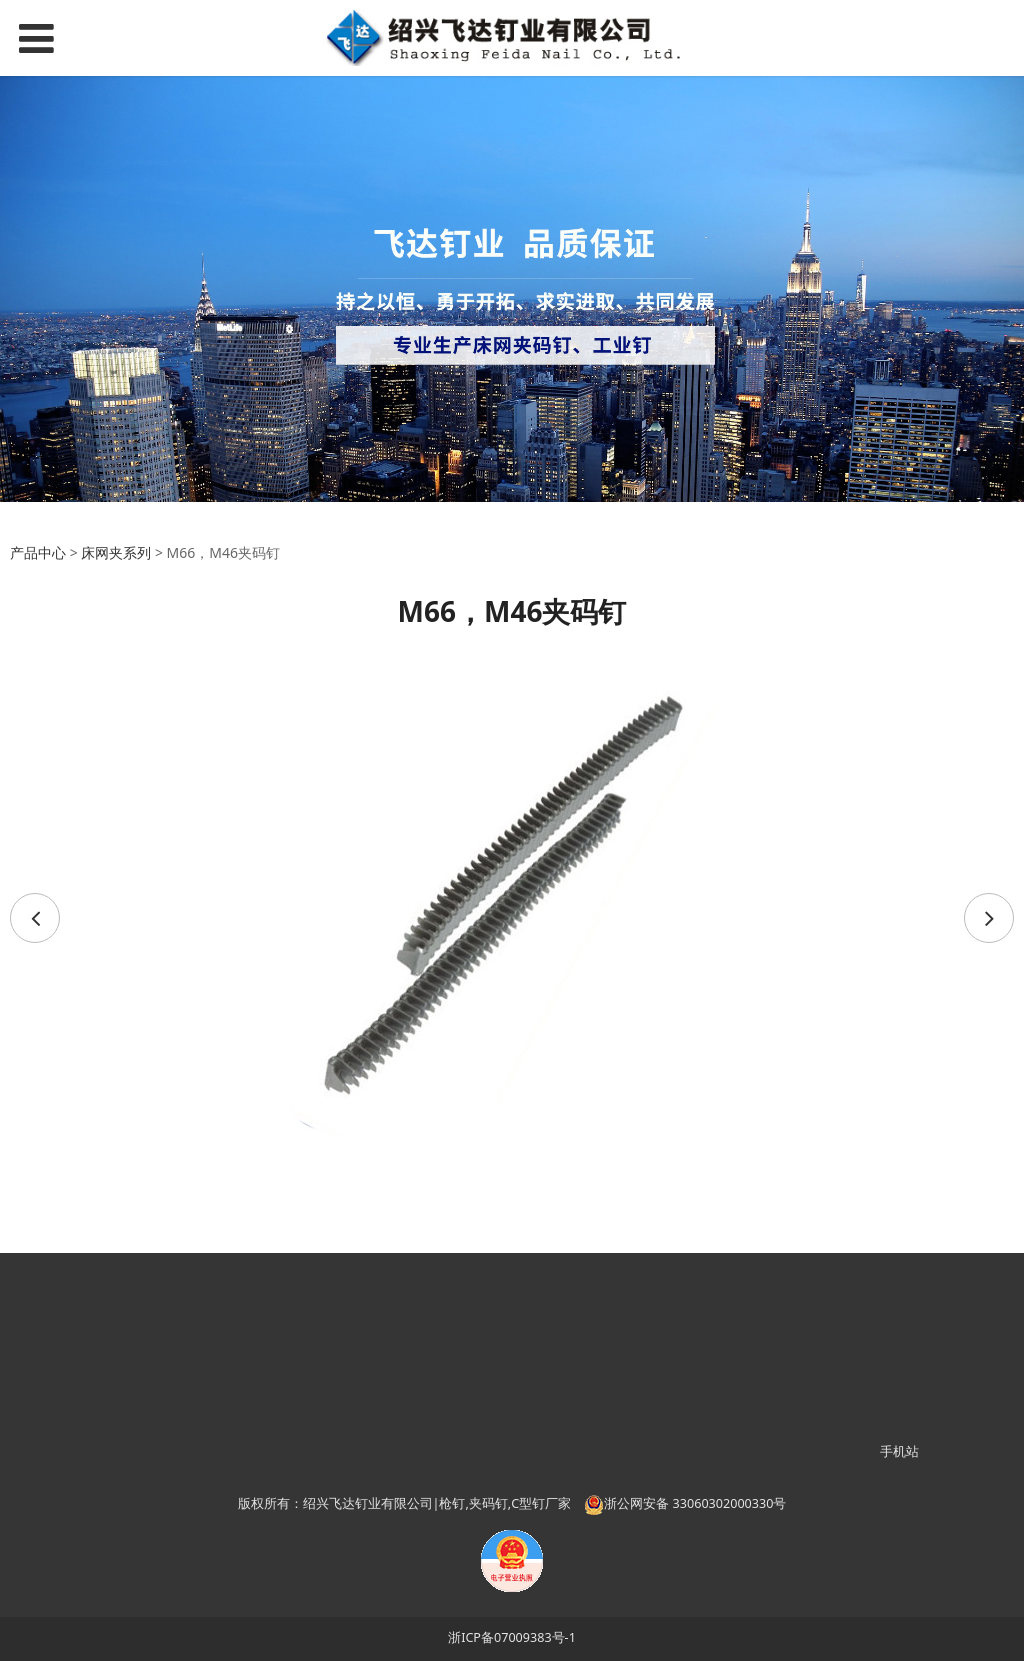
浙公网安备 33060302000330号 (685, 1503)
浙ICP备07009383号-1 (512, 1637)
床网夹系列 (116, 552)
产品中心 (38, 552)
